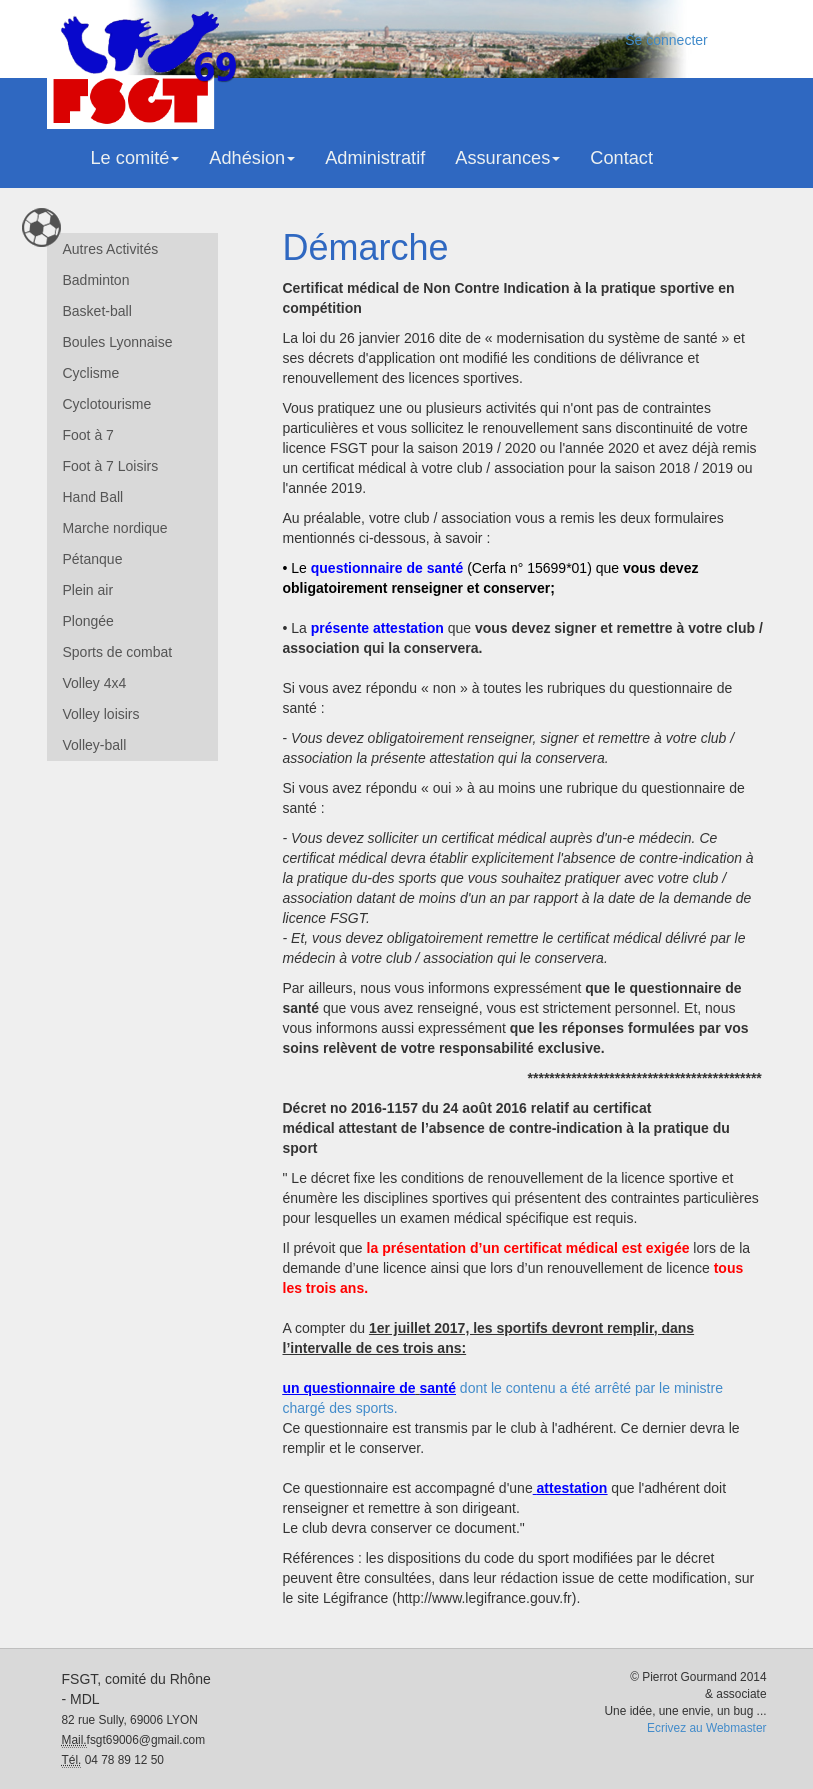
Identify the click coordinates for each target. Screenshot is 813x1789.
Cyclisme (91, 373)
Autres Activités (111, 249)
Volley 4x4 (95, 683)
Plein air (88, 590)
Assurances (507, 158)
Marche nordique (115, 528)
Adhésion (252, 158)
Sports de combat (118, 652)
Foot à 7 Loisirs (111, 466)
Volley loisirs (101, 714)
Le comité (135, 158)
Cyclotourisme (107, 404)
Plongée (88, 621)
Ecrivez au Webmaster (706, 1728)
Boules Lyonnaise (118, 342)
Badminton (96, 280)
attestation (572, 1488)
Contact (621, 158)
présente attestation (377, 628)
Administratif (375, 158)
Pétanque (93, 559)
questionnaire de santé (387, 568)
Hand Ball (93, 497)
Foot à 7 (88, 435)
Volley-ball (95, 745)
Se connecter (666, 40)
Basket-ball (97, 311)
